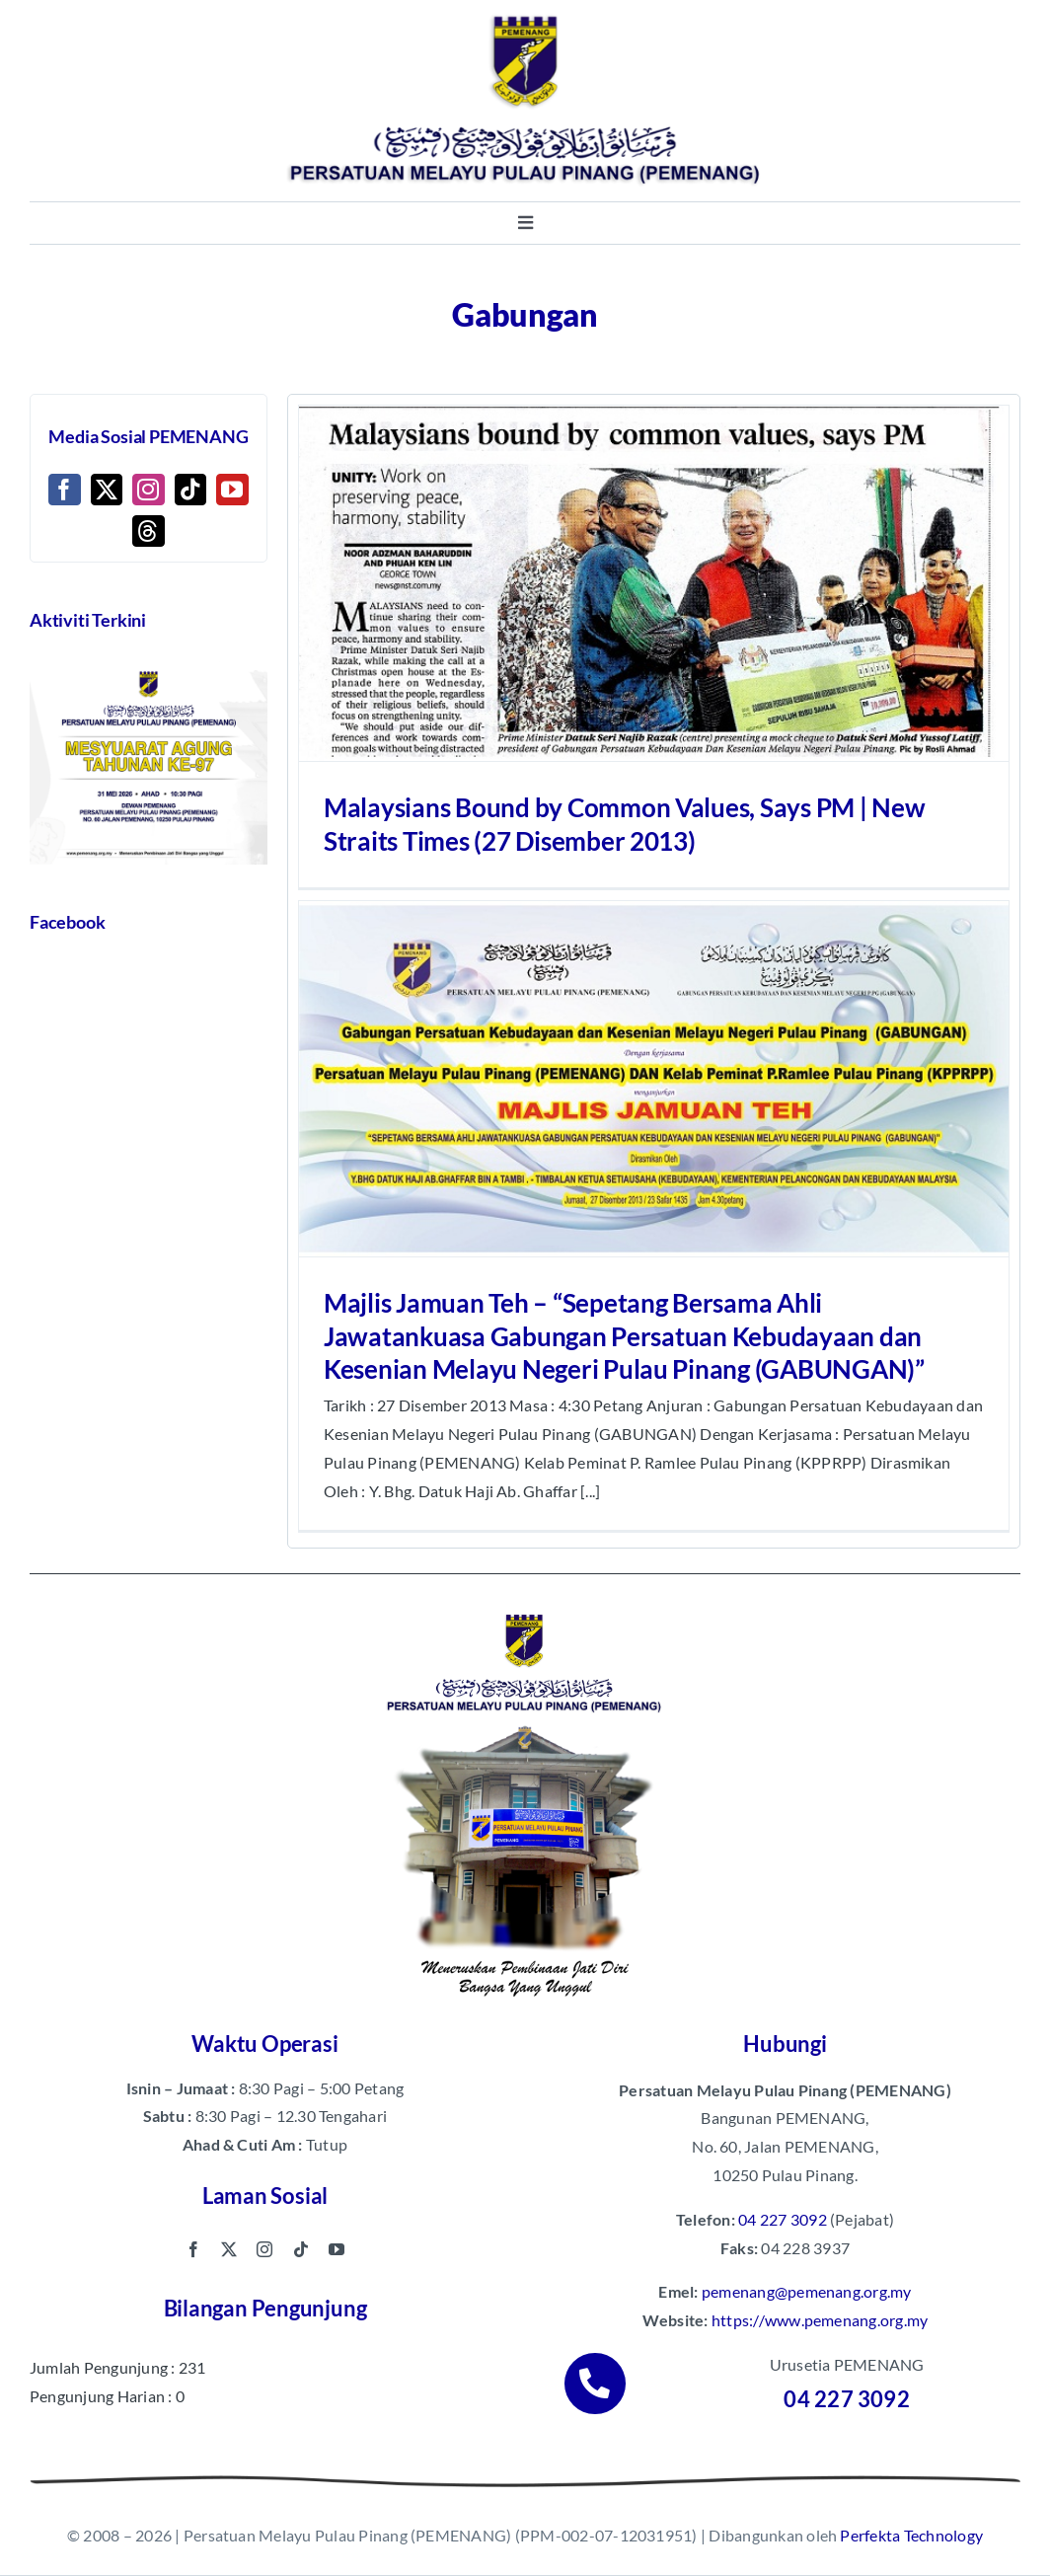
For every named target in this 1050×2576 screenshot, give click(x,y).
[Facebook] (64, 489)
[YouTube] (232, 489)
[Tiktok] (190, 489)
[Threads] (148, 531)
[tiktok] (301, 2249)
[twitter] (229, 2249)
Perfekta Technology (911, 2535)
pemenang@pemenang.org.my (807, 2291)
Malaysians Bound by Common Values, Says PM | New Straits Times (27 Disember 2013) (625, 824)
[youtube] (336, 2249)
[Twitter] (106, 489)
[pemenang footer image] (525, 1611)
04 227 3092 (782, 2219)
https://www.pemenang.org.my (820, 2320)
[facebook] (193, 2249)
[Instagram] (148, 489)
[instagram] (264, 2249)
